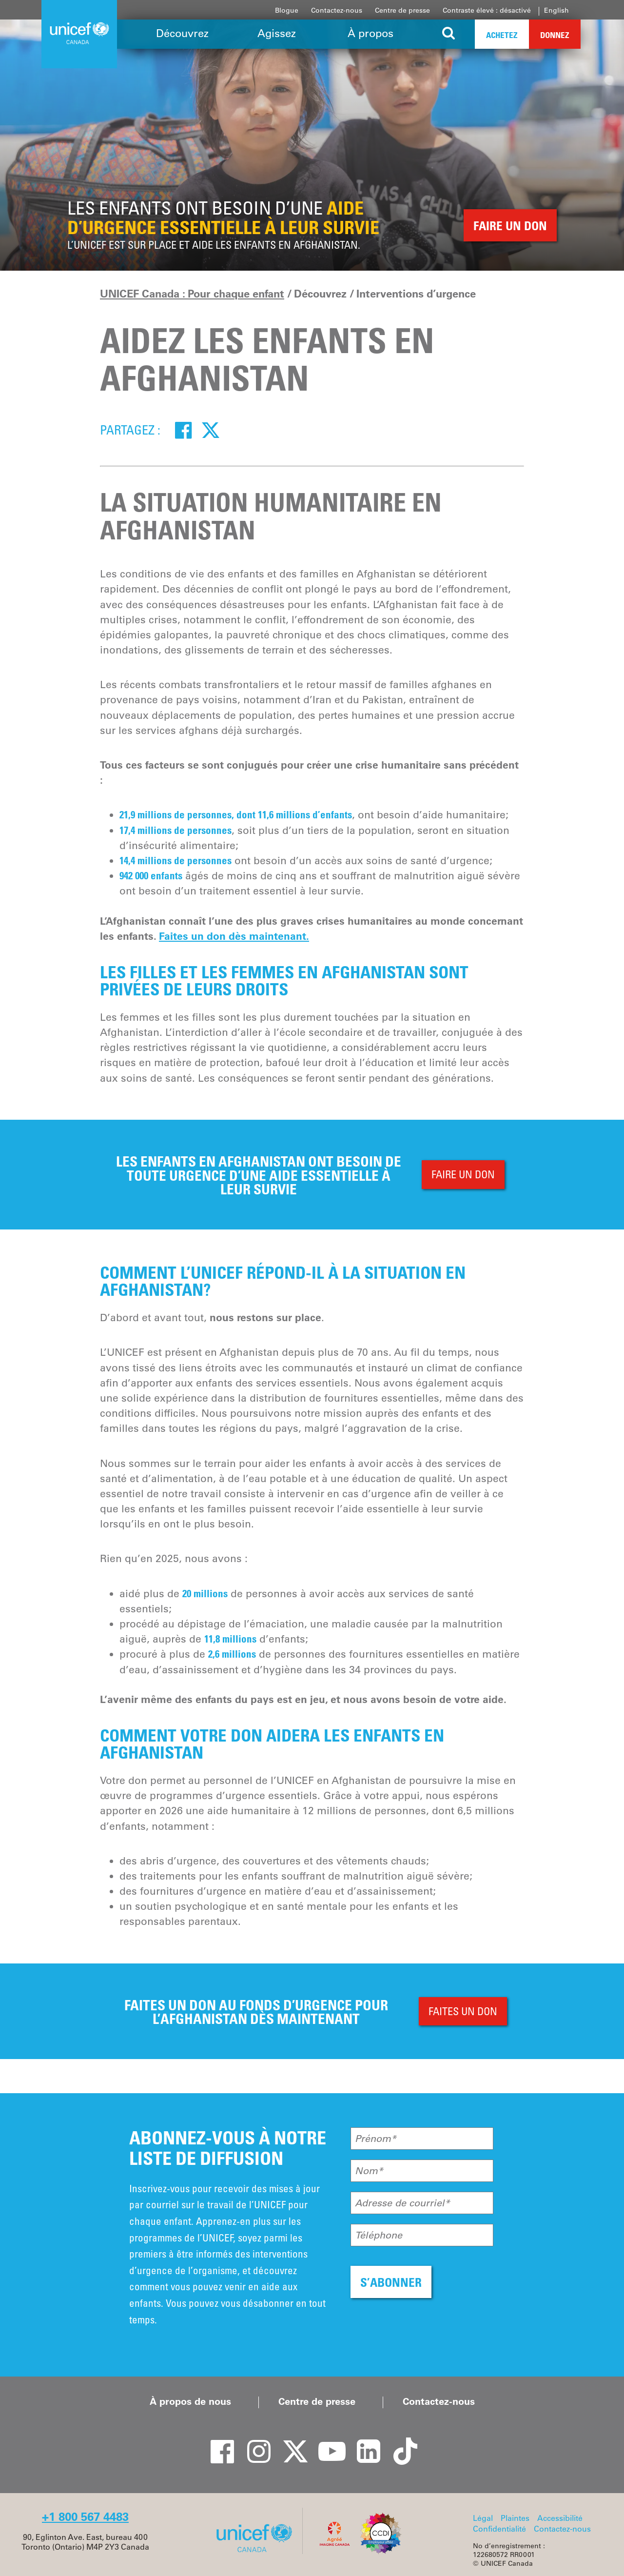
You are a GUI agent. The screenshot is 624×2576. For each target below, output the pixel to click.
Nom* (369, 2171)
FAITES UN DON (463, 2011)
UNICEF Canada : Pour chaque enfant (192, 293)
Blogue (286, 10)
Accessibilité (560, 2518)
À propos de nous (190, 2401)
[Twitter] (210, 429)
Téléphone (378, 2235)
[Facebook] (183, 429)
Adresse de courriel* (402, 2203)
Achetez (502, 35)
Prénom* (375, 2138)
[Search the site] (449, 34)
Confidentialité (499, 2529)
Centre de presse (402, 10)
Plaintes (515, 2518)
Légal (483, 2518)
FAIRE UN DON (463, 1174)
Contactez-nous (336, 10)
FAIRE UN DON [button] (510, 225)
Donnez (554, 35)
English (556, 10)
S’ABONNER (391, 2282)
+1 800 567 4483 (85, 2517)
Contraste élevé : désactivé (487, 10)
